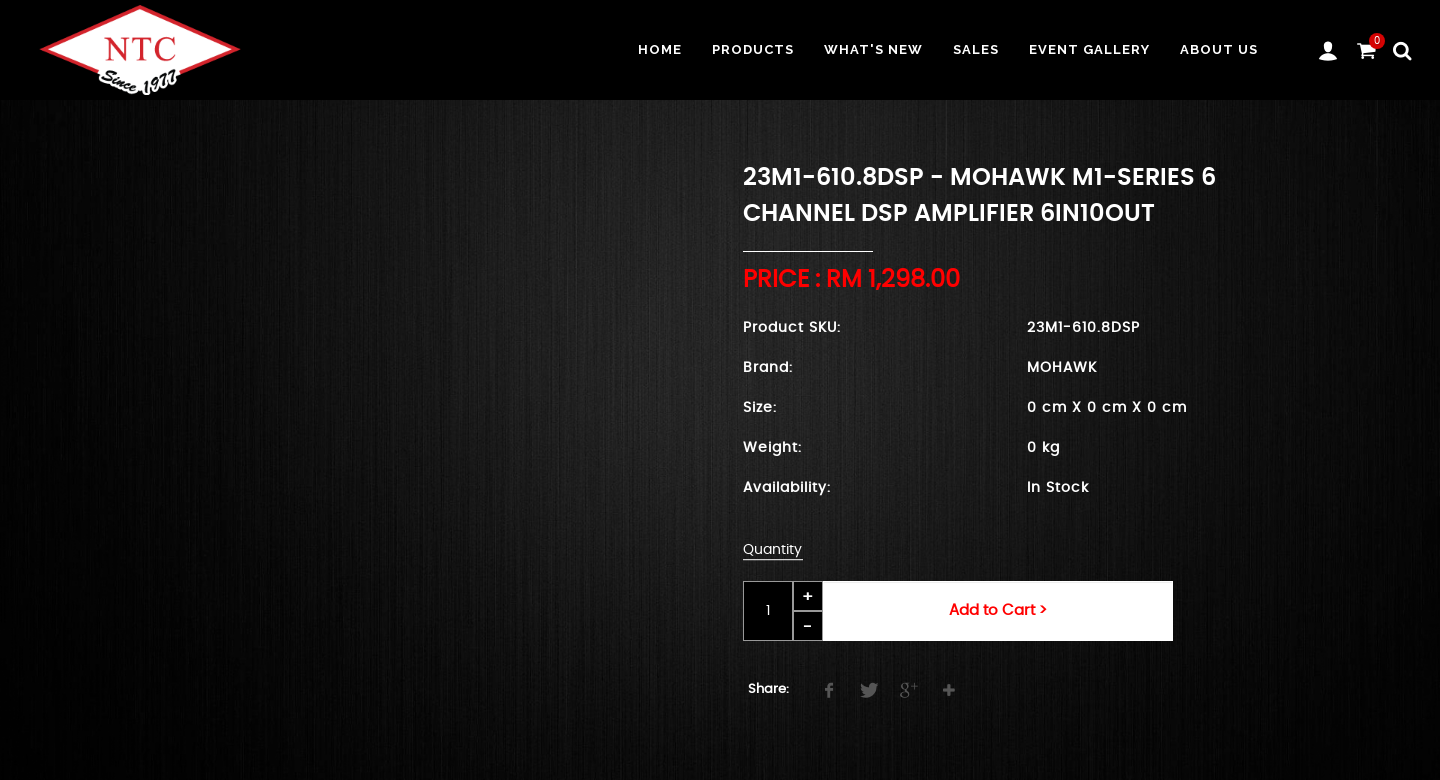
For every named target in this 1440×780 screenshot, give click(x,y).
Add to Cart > (998, 610)
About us (1219, 49)
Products (753, 49)
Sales (976, 49)
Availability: (787, 488)
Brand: (768, 368)
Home (660, 49)
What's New (873, 49)
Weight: (772, 448)
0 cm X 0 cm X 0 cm (1107, 408)
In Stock (1058, 488)
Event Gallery (1089, 49)
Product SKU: (792, 328)
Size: (760, 408)
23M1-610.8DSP (1083, 328)
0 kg (1043, 448)
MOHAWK (1062, 368)
